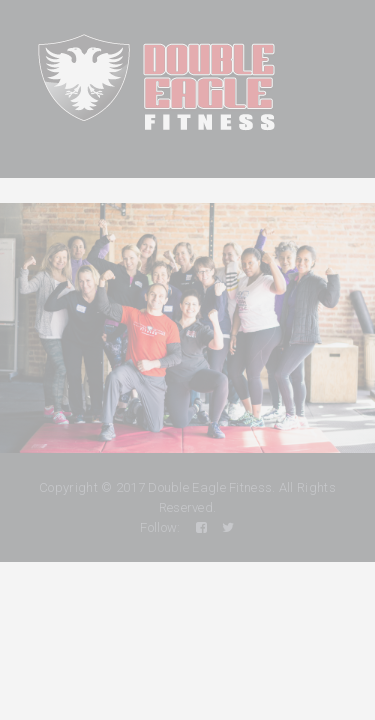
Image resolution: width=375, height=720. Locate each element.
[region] (187, 328)
